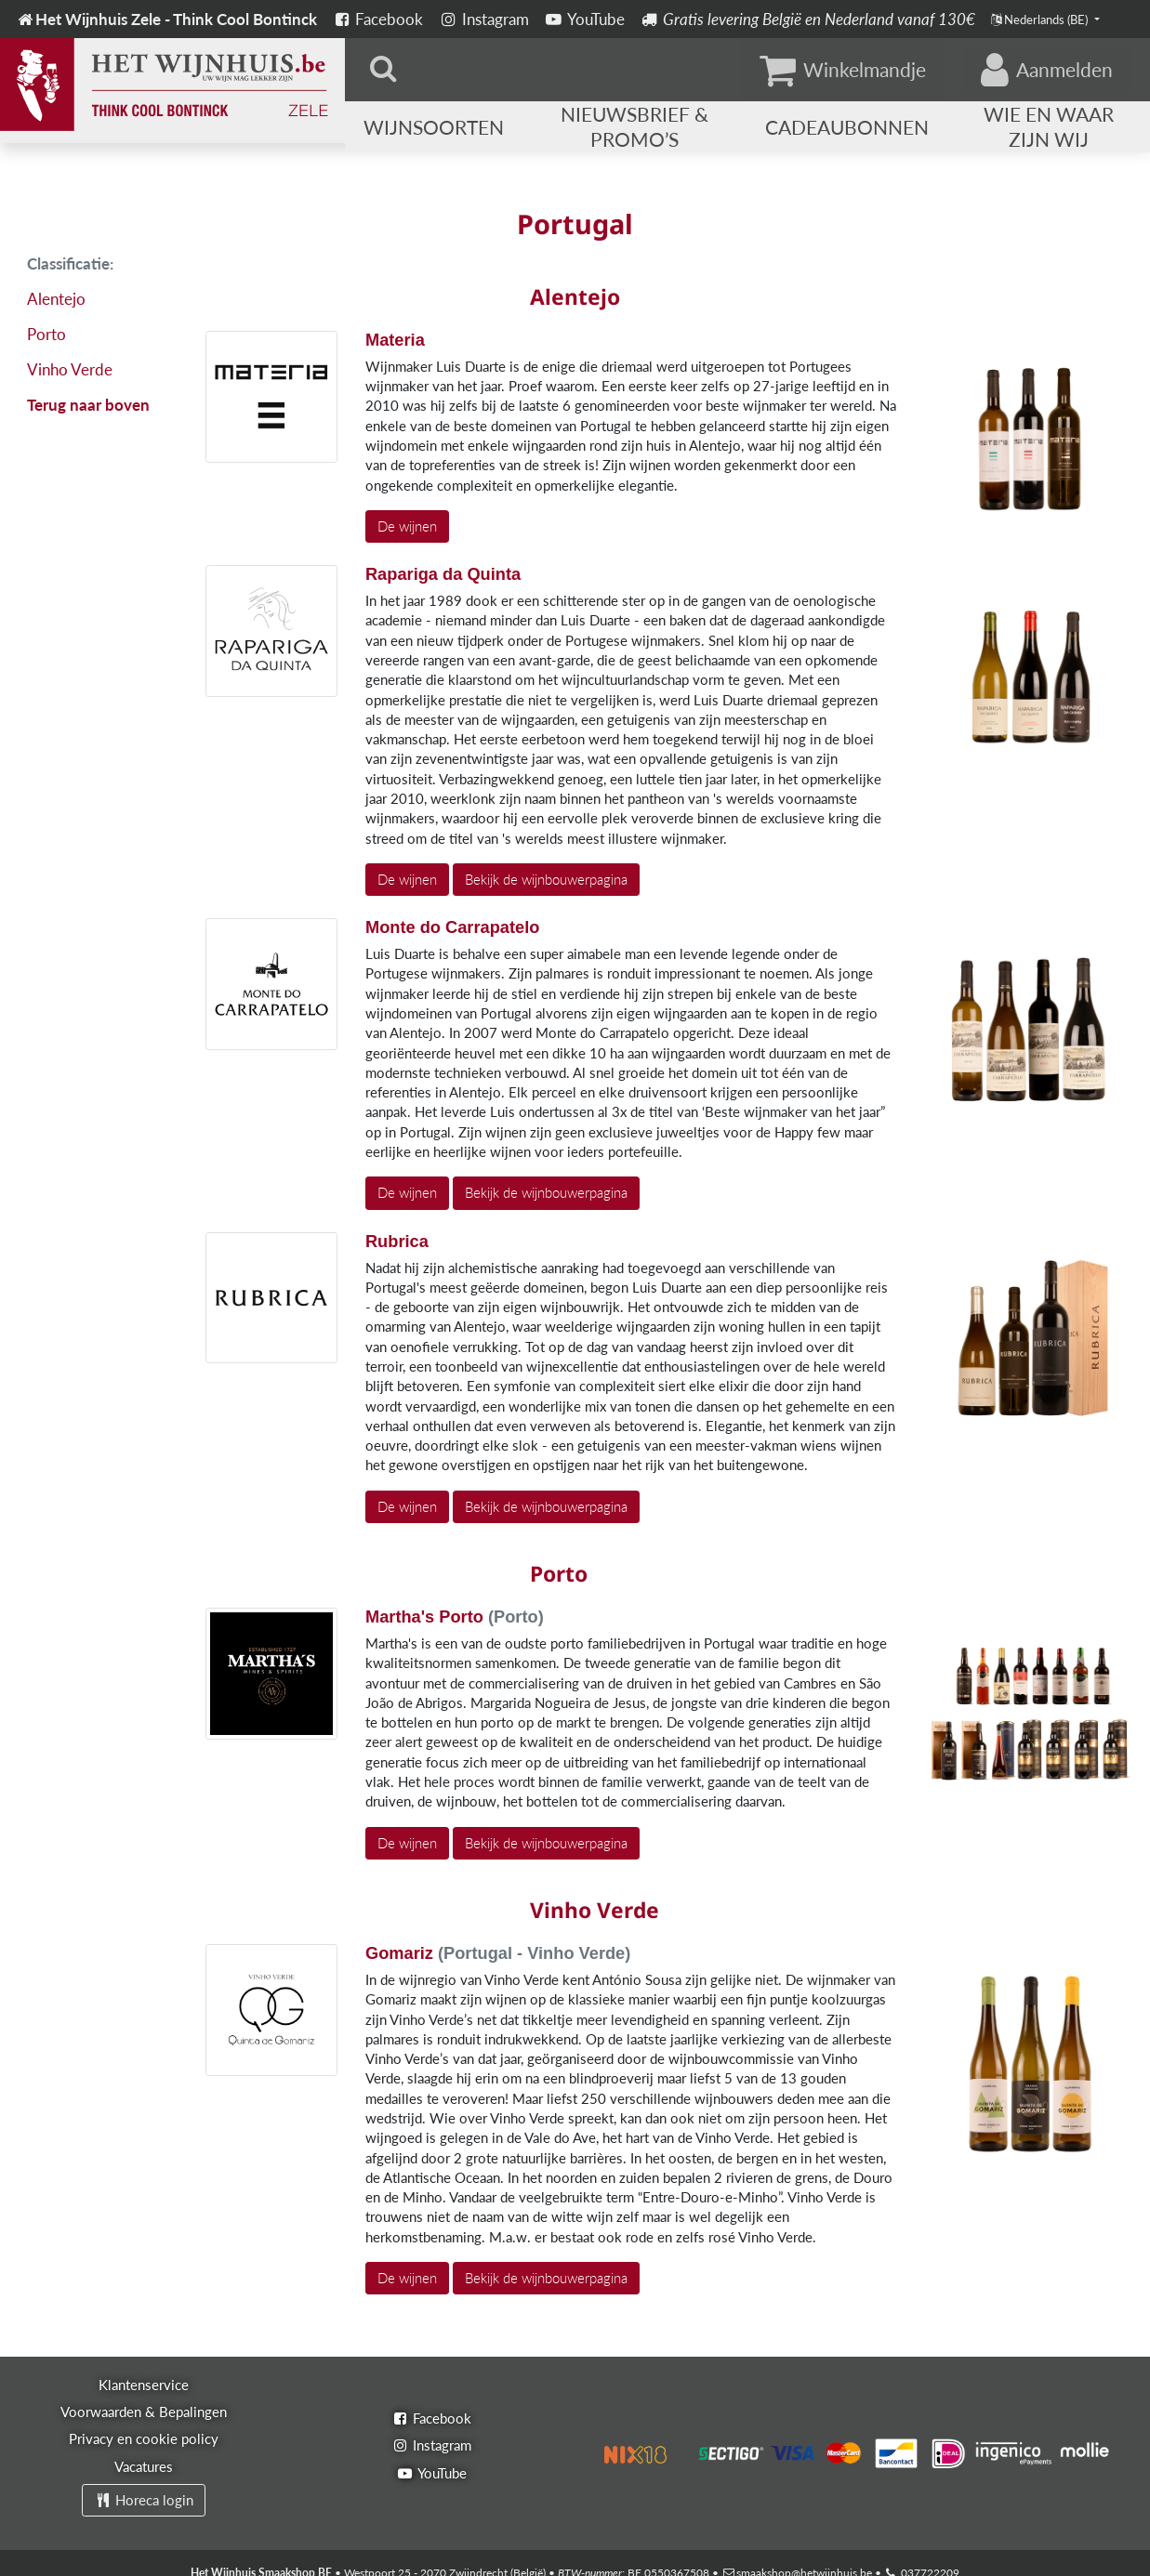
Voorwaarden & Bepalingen (143, 2411)
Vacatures (143, 2466)
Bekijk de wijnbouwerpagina (546, 879)
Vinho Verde (69, 369)
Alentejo (56, 299)
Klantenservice (144, 2384)
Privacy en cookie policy (143, 2438)
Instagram (483, 19)
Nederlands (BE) (1041, 19)
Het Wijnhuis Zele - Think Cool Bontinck (166, 19)
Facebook (378, 19)
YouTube (584, 19)
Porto (46, 334)
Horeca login (144, 2499)
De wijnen (407, 526)
